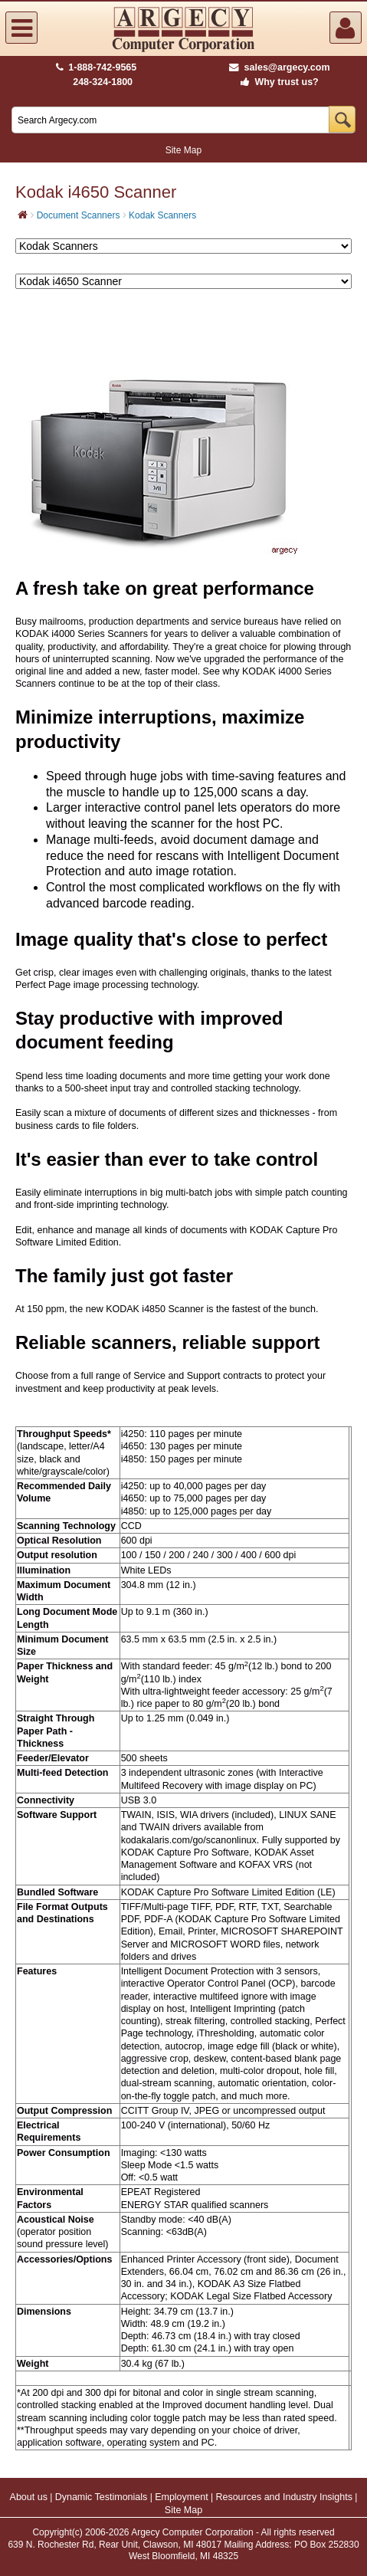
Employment (181, 2497)
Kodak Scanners (162, 215)
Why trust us (277, 82)
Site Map (183, 150)
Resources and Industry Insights (283, 2497)
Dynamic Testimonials (101, 2497)
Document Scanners (78, 215)
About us (29, 2497)
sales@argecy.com (279, 67)
